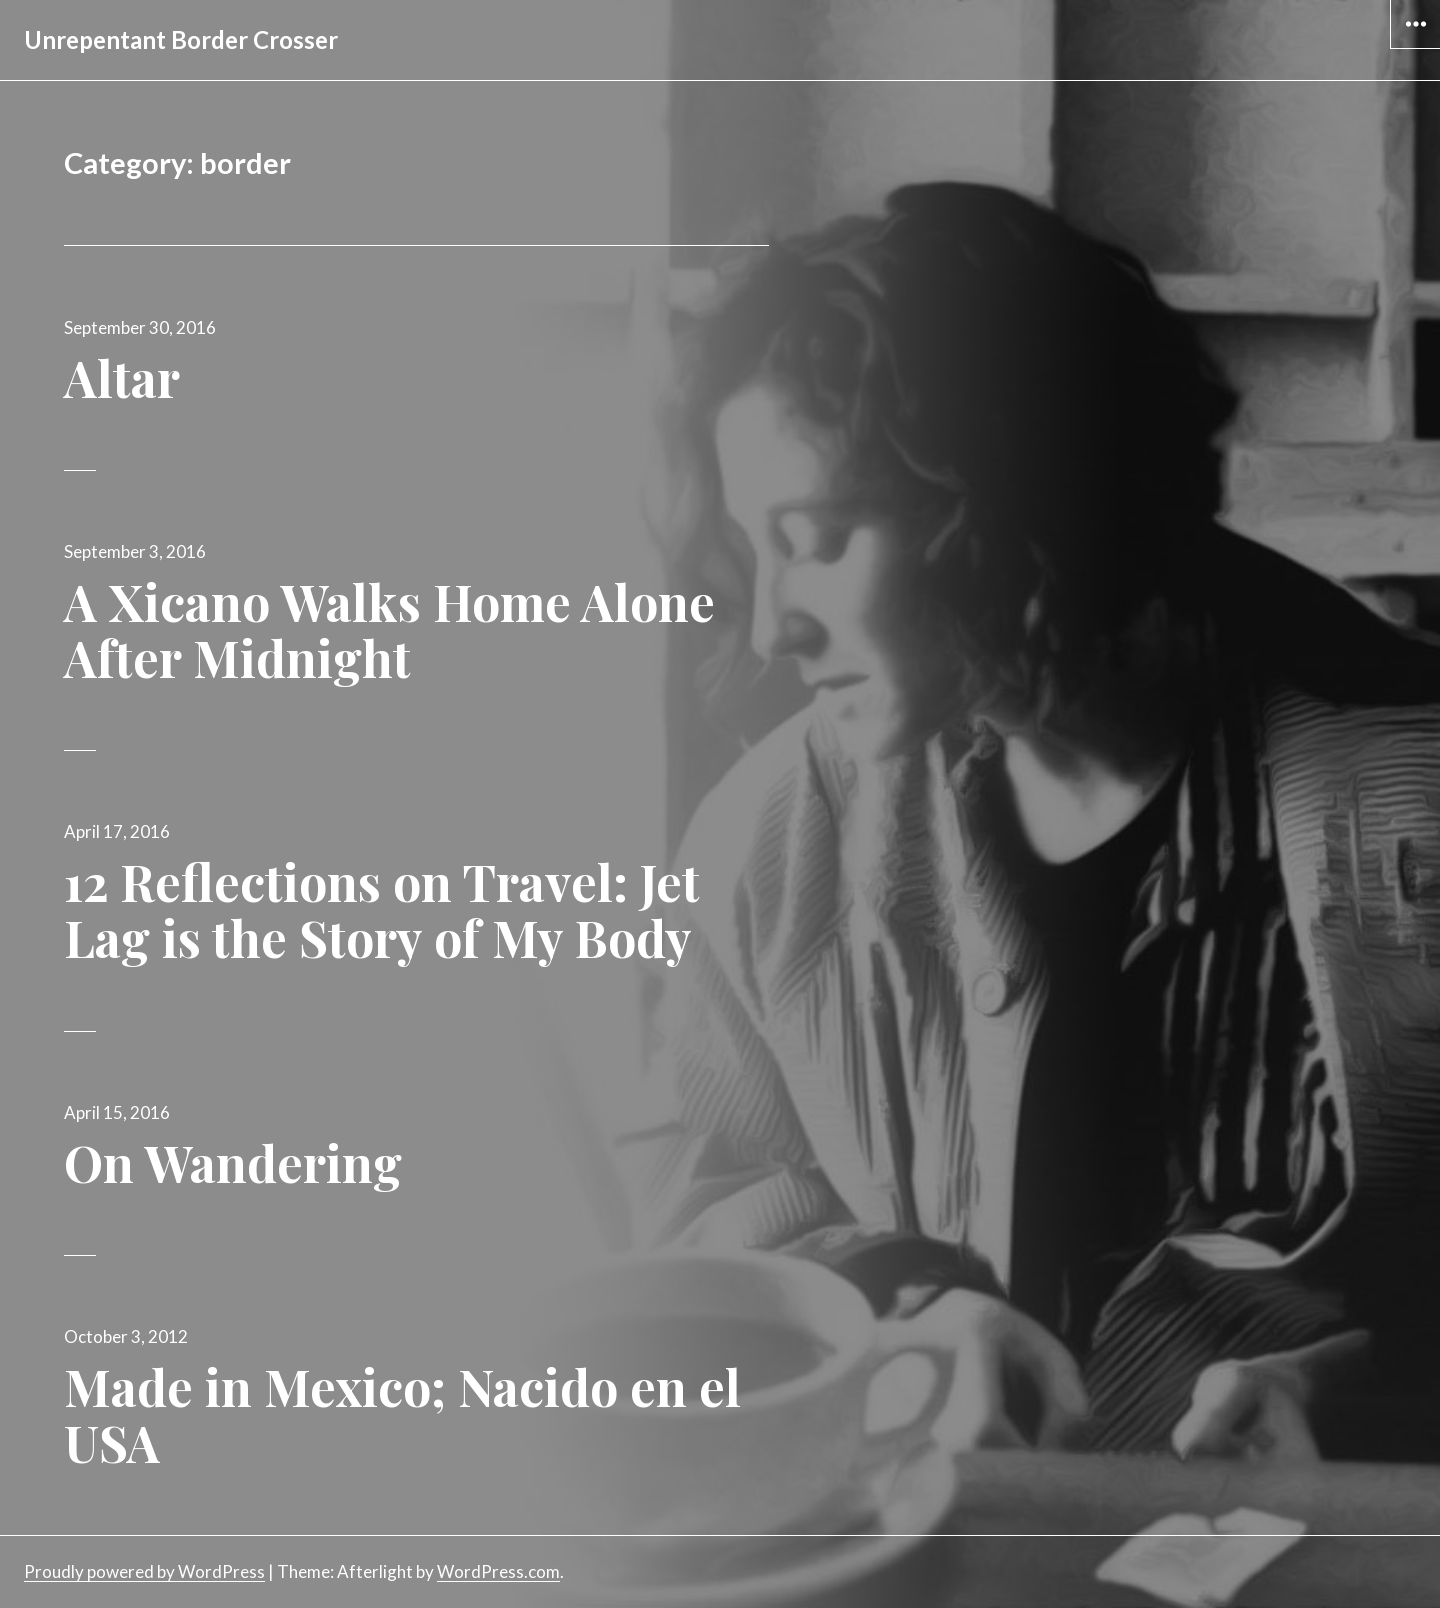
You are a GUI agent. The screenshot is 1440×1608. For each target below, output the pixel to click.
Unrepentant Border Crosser (181, 39)
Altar (122, 377)
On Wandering (233, 1162)
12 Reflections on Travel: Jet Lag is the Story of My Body (382, 909)
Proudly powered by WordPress (144, 1571)
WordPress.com (498, 1571)
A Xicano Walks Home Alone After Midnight (389, 629)
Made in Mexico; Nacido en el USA (402, 1414)
